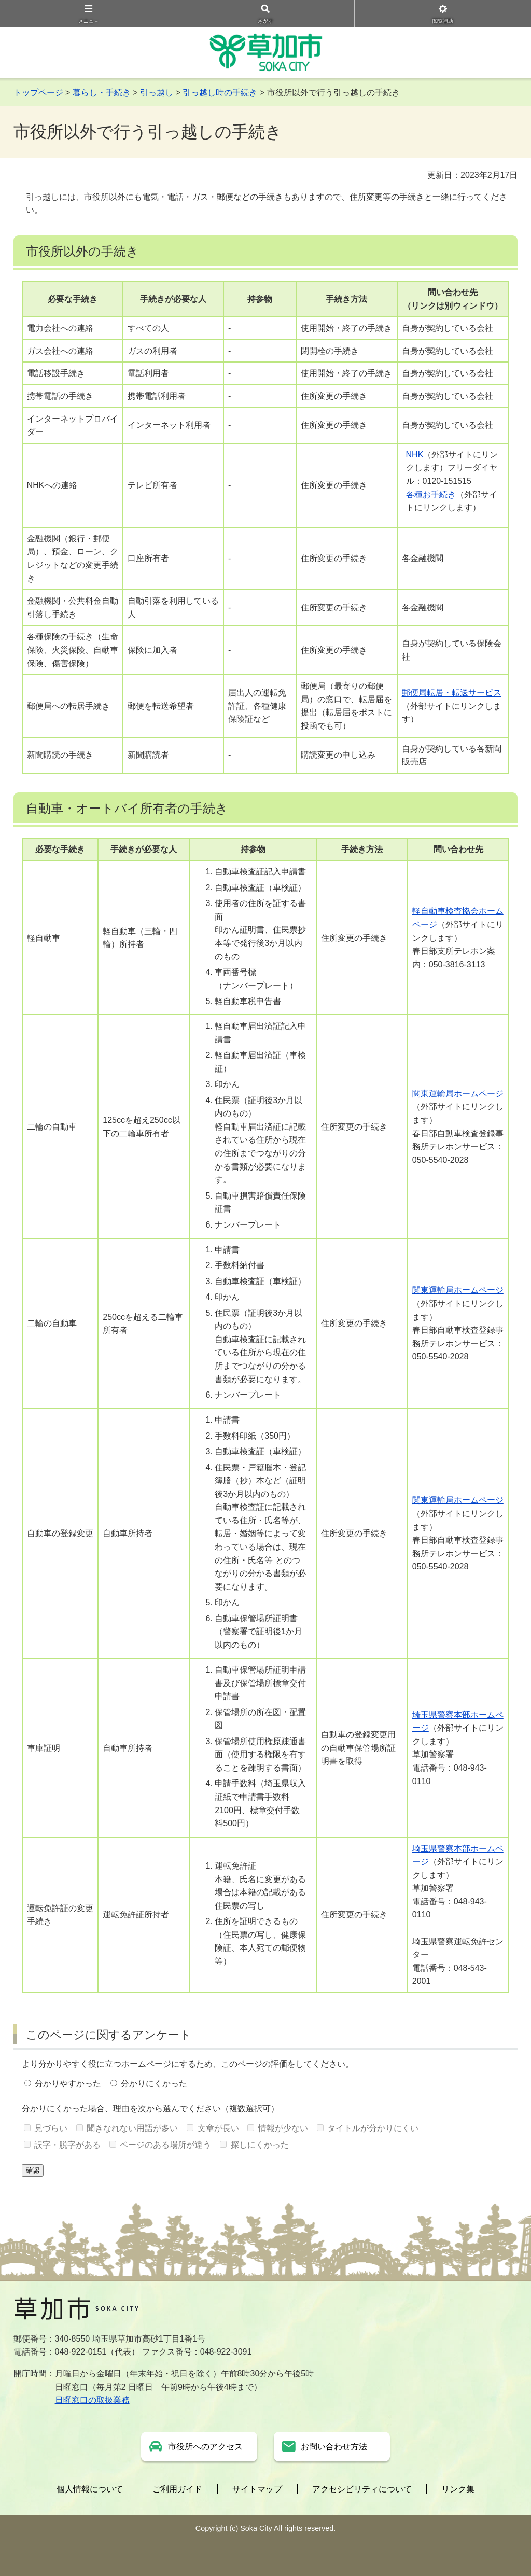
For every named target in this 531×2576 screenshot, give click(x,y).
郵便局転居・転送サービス (451, 692)
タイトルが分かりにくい (372, 2128)
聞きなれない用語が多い (132, 2128)
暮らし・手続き (102, 92)
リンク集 (457, 2489)
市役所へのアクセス (205, 2446)
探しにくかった (260, 2144)
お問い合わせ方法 (334, 2446)
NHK (415, 454)
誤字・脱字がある (67, 2144)
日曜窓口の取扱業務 (92, 2400)
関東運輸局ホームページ (458, 1093)
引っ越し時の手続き (220, 92)
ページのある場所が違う (165, 2144)
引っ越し (156, 92)
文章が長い (218, 2128)
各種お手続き (431, 494)
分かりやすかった (68, 2083)
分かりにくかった (154, 2083)
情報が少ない (283, 2128)
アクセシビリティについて (362, 2489)
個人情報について (90, 2489)
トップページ (38, 92)
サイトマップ (257, 2489)
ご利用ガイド (177, 2489)
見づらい (50, 2128)
